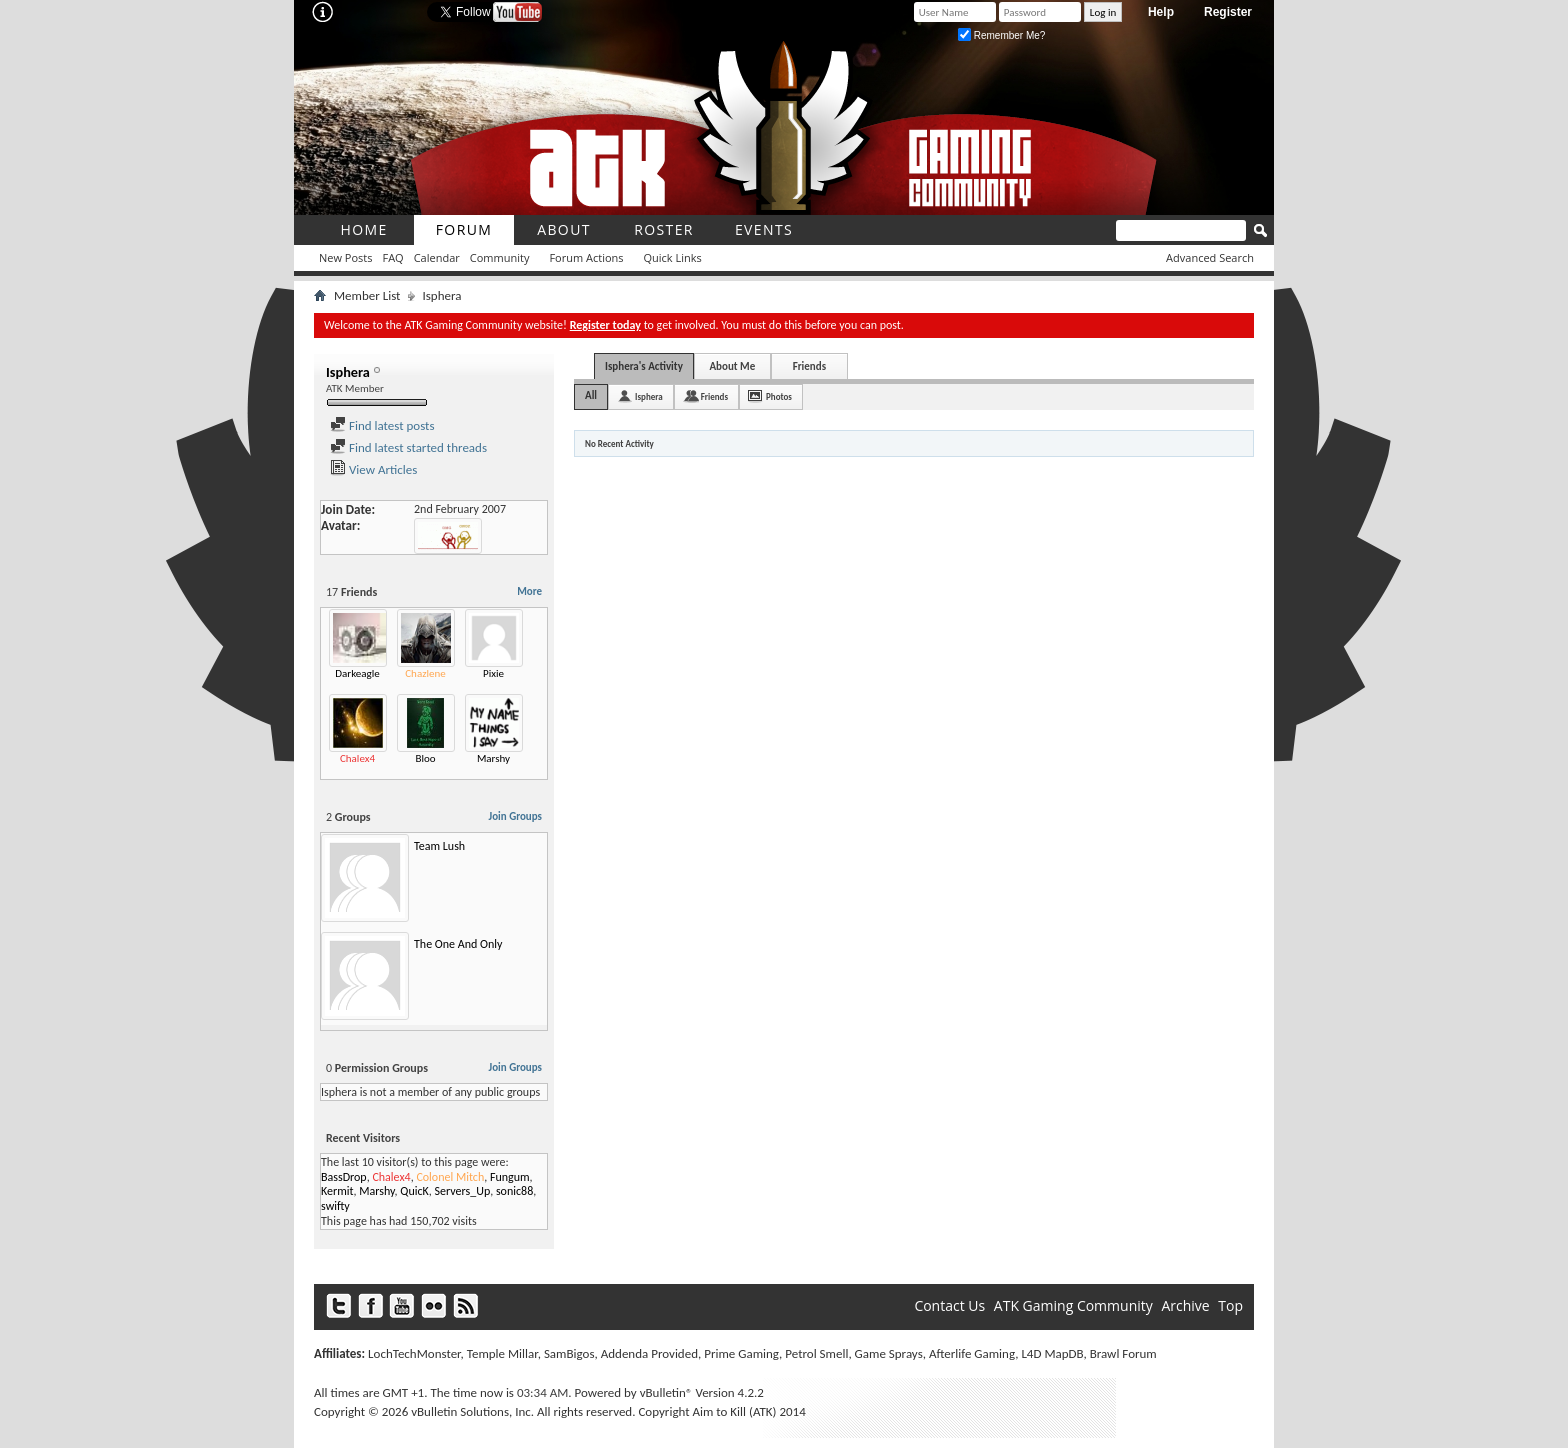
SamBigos (569, 1353)
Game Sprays (889, 1353)
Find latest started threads (408, 447)
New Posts (345, 257)
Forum (464, 229)
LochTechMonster (414, 1353)
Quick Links (673, 257)
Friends (809, 366)
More (529, 591)
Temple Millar (502, 1353)
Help (1161, 12)
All (591, 395)
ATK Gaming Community (1073, 1305)
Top (1230, 1305)
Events (764, 229)
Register (1228, 12)
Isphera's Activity (644, 366)
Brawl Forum (1123, 1353)
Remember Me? (1001, 35)
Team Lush (439, 846)
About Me (732, 366)
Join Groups (516, 816)
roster (664, 229)
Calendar (437, 257)
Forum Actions (586, 257)
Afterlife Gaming (972, 1353)
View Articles (373, 469)
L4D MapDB (1052, 1353)
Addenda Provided (649, 1353)
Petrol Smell (816, 1353)
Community (500, 257)
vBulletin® (666, 1392)
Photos (779, 396)
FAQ (392, 257)
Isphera (649, 396)
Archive (1185, 1305)
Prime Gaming (741, 1353)
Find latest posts (382, 425)
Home (363, 229)
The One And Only (458, 944)
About (564, 229)
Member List (367, 295)
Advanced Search (1210, 257)
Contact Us (949, 1305)
